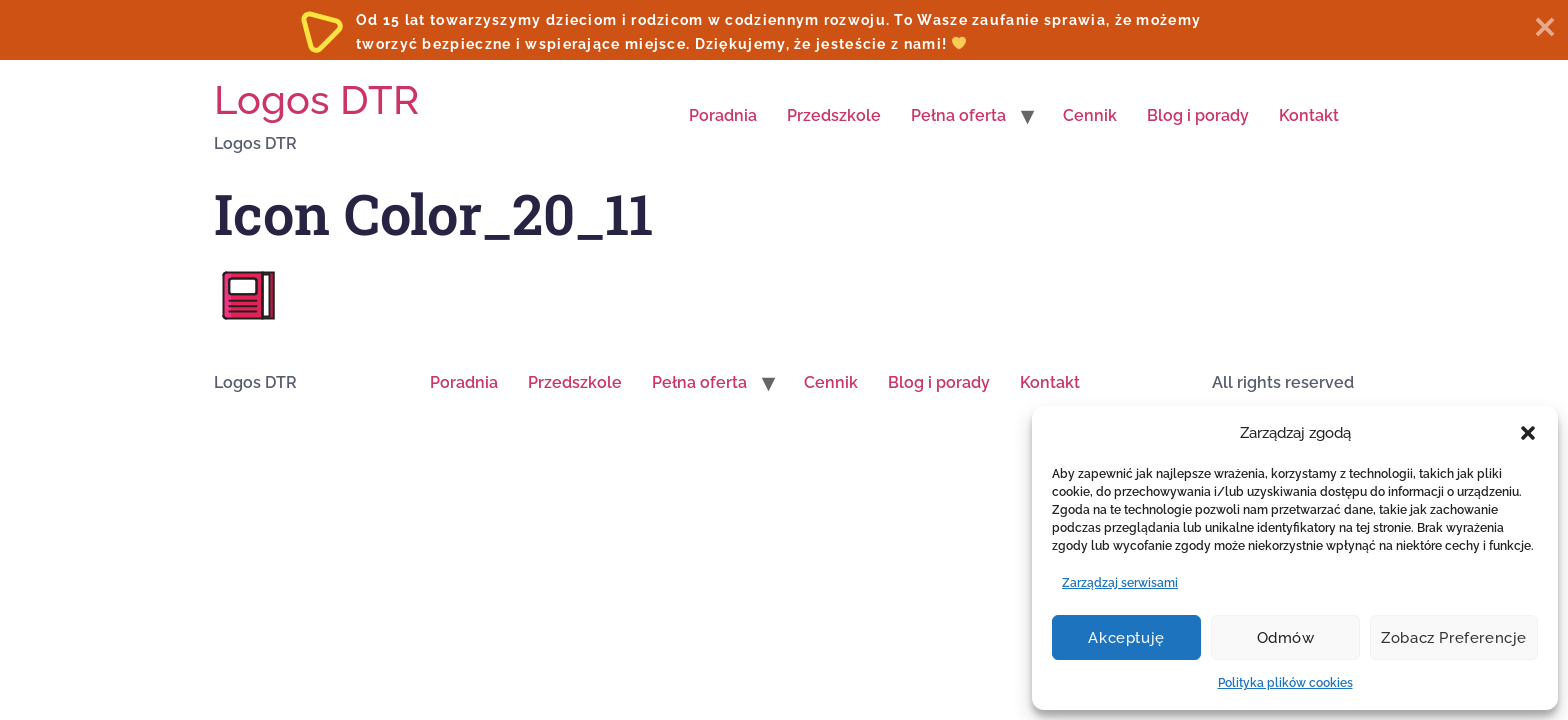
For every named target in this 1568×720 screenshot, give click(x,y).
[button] (1528, 433)
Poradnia (723, 115)
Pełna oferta (958, 115)
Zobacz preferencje (1454, 638)
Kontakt (1309, 115)
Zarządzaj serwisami (1120, 583)
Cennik (1090, 115)
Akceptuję (1126, 638)
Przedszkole (834, 115)
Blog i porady (1198, 115)
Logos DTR (316, 99)
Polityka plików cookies (1285, 683)
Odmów (1286, 638)
